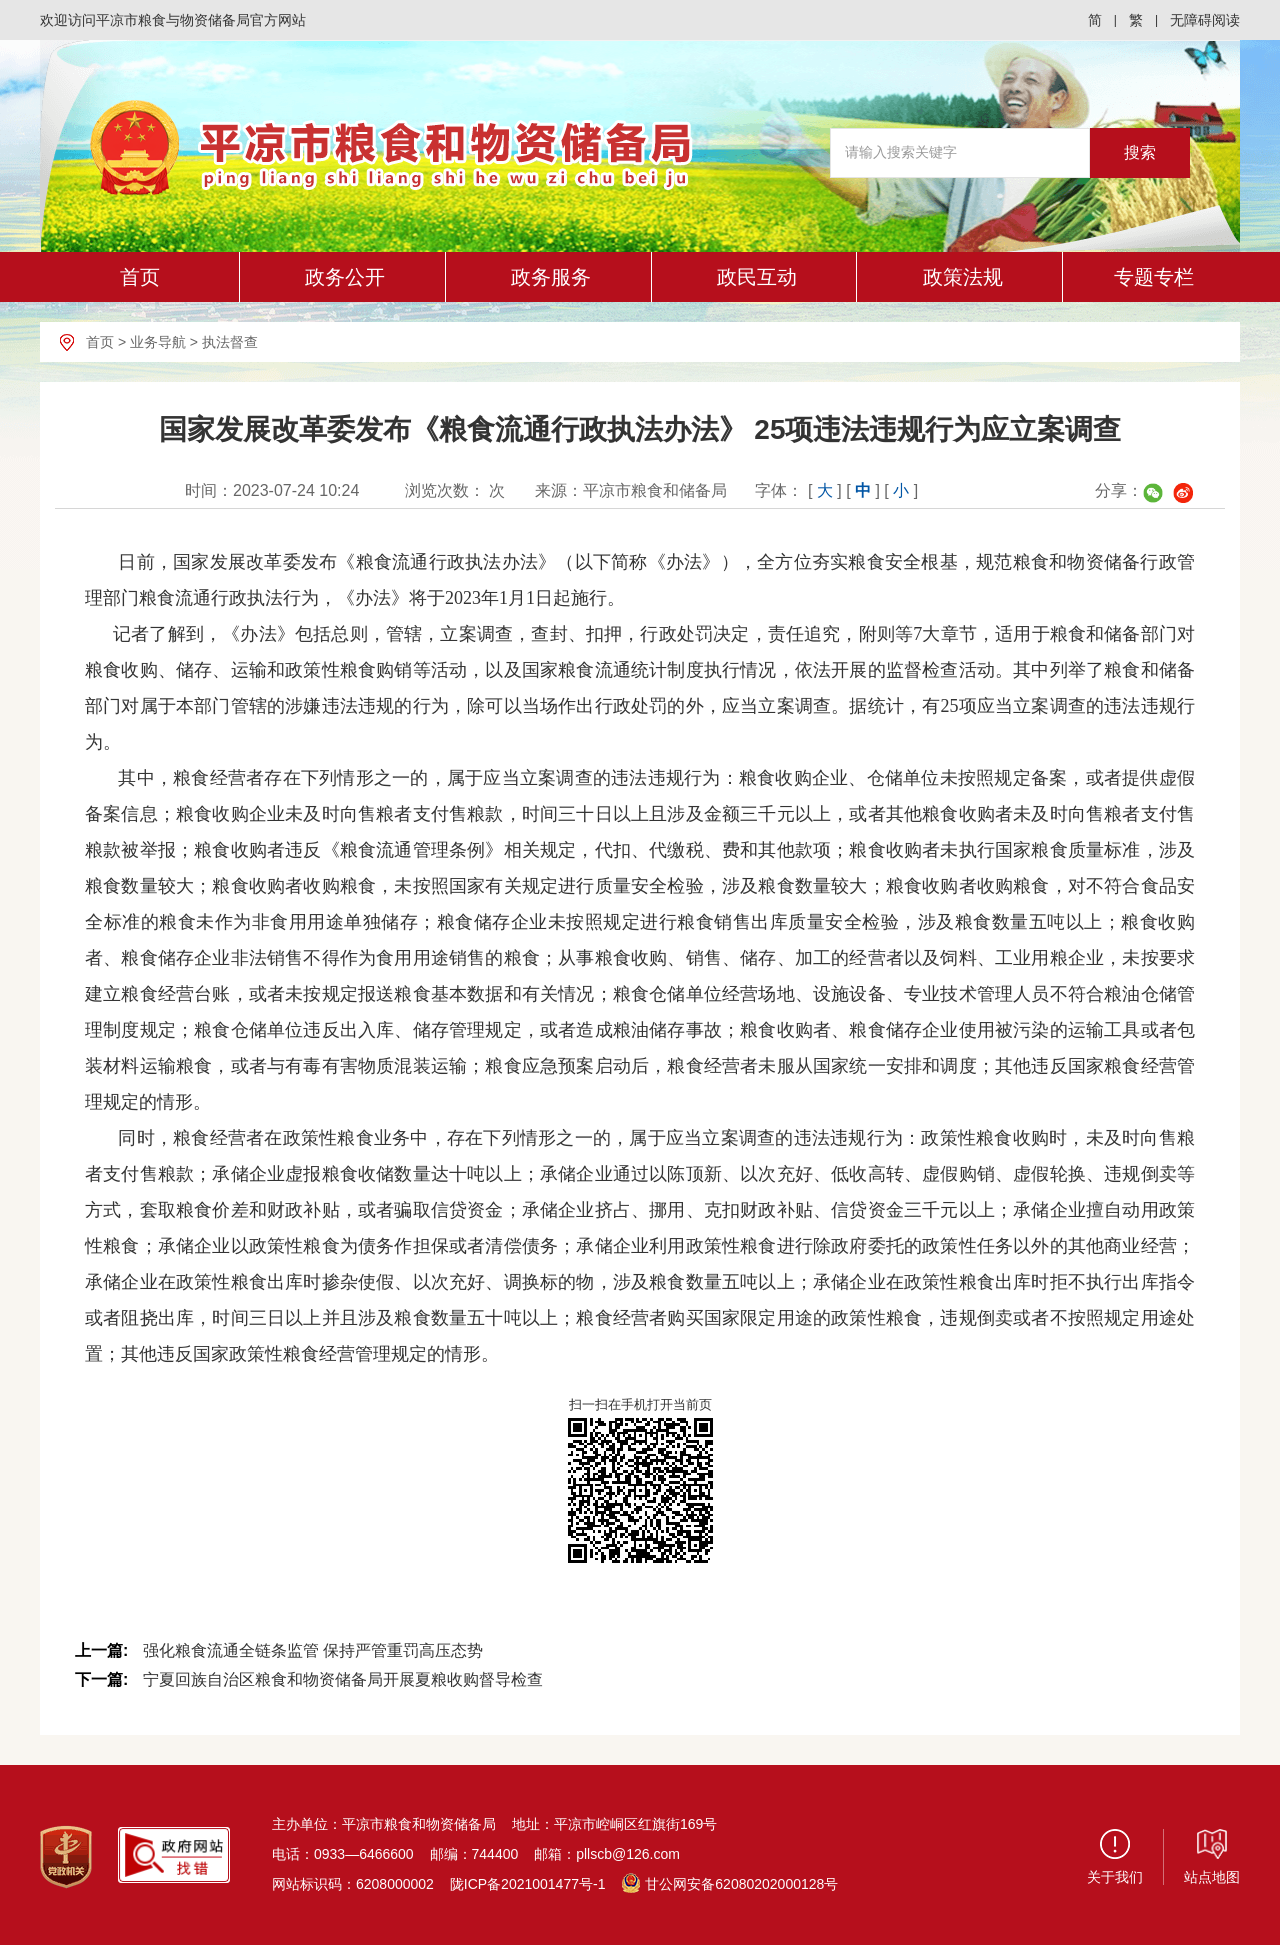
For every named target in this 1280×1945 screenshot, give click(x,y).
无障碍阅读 (1205, 20)
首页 (140, 277)
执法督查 (230, 342)
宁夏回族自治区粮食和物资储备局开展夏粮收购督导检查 (343, 1679)
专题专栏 (1154, 277)
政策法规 (963, 277)
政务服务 (551, 277)
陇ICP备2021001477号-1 (528, 1884)
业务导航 (158, 342)
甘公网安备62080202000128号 (729, 1884)
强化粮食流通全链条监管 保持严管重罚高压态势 (313, 1650)
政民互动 (757, 277)
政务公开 (345, 277)
